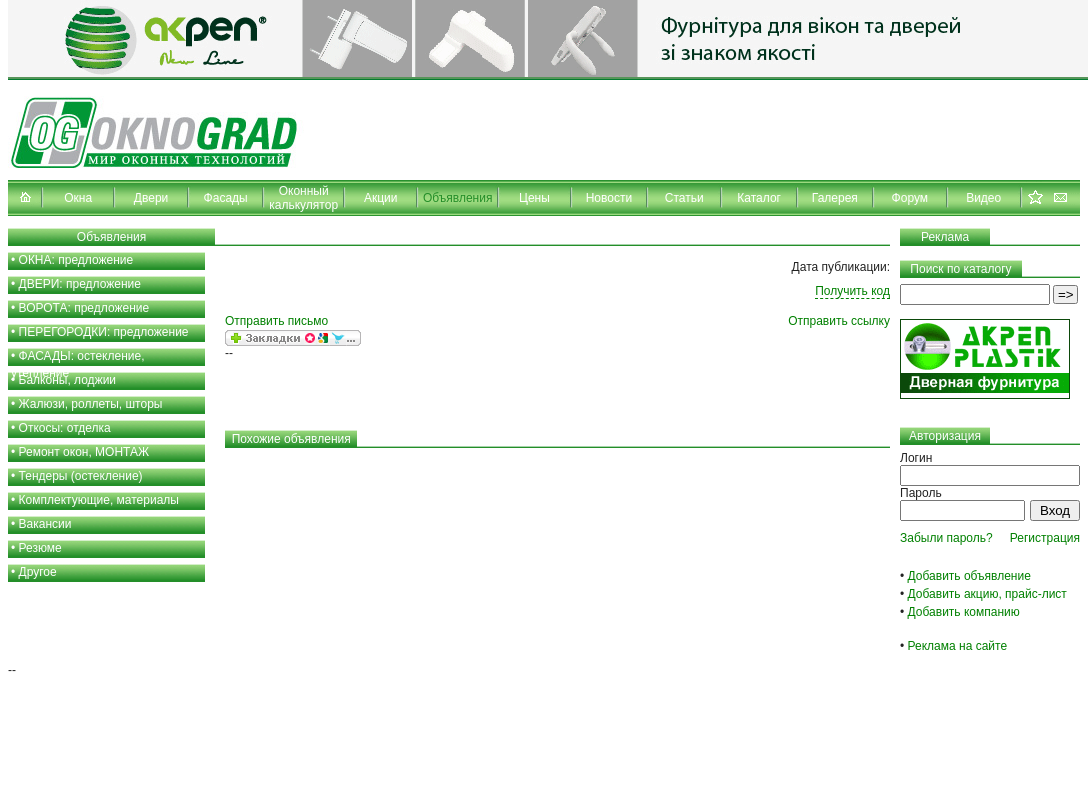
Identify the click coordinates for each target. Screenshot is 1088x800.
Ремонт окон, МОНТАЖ (84, 452)
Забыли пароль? (946, 538)
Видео (983, 198)
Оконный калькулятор (303, 198)
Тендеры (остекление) (81, 476)
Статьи (684, 198)
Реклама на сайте (958, 646)
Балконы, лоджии (68, 380)
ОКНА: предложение (76, 260)
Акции (381, 198)
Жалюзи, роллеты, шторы (91, 404)
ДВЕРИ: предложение (80, 284)
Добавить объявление (969, 576)
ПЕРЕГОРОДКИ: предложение (104, 332)
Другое (38, 572)
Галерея (835, 198)
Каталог (759, 198)
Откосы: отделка (65, 428)
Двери (151, 198)
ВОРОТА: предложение (84, 308)
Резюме (40, 548)
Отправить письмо (276, 321)
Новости (609, 198)
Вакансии (45, 524)
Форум (910, 198)
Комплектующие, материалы (99, 500)
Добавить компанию (964, 612)
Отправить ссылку (839, 321)
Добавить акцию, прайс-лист (987, 594)
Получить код (852, 291)
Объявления (457, 198)
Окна (78, 198)
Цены (534, 198)
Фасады (226, 198)
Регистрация (1045, 538)
